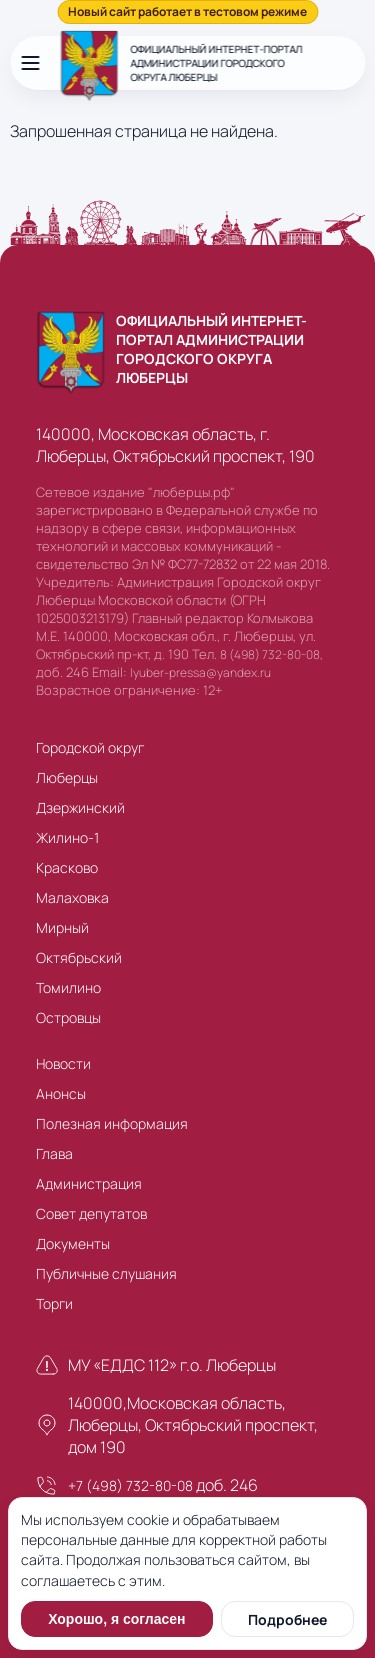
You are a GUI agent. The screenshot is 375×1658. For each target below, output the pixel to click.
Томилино (68, 987)
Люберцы (67, 777)
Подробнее (287, 1619)
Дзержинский (80, 807)
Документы (73, 1243)
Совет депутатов (91, 1213)
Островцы (68, 1017)
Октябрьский (79, 957)
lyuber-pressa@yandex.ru (200, 672)
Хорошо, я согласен (116, 1619)
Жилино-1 (67, 837)
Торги (54, 1303)
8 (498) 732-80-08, (271, 654)
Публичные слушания (106, 1273)
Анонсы (61, 1093)
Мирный (62, 927)
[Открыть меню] (30, 63)
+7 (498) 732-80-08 (130, 1485)
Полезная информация (112, 1123)
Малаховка (72, 897)
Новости (63, 1063)
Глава (54, 1153)
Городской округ (90, 747)
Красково (67, 867)
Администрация (89, 1183)
